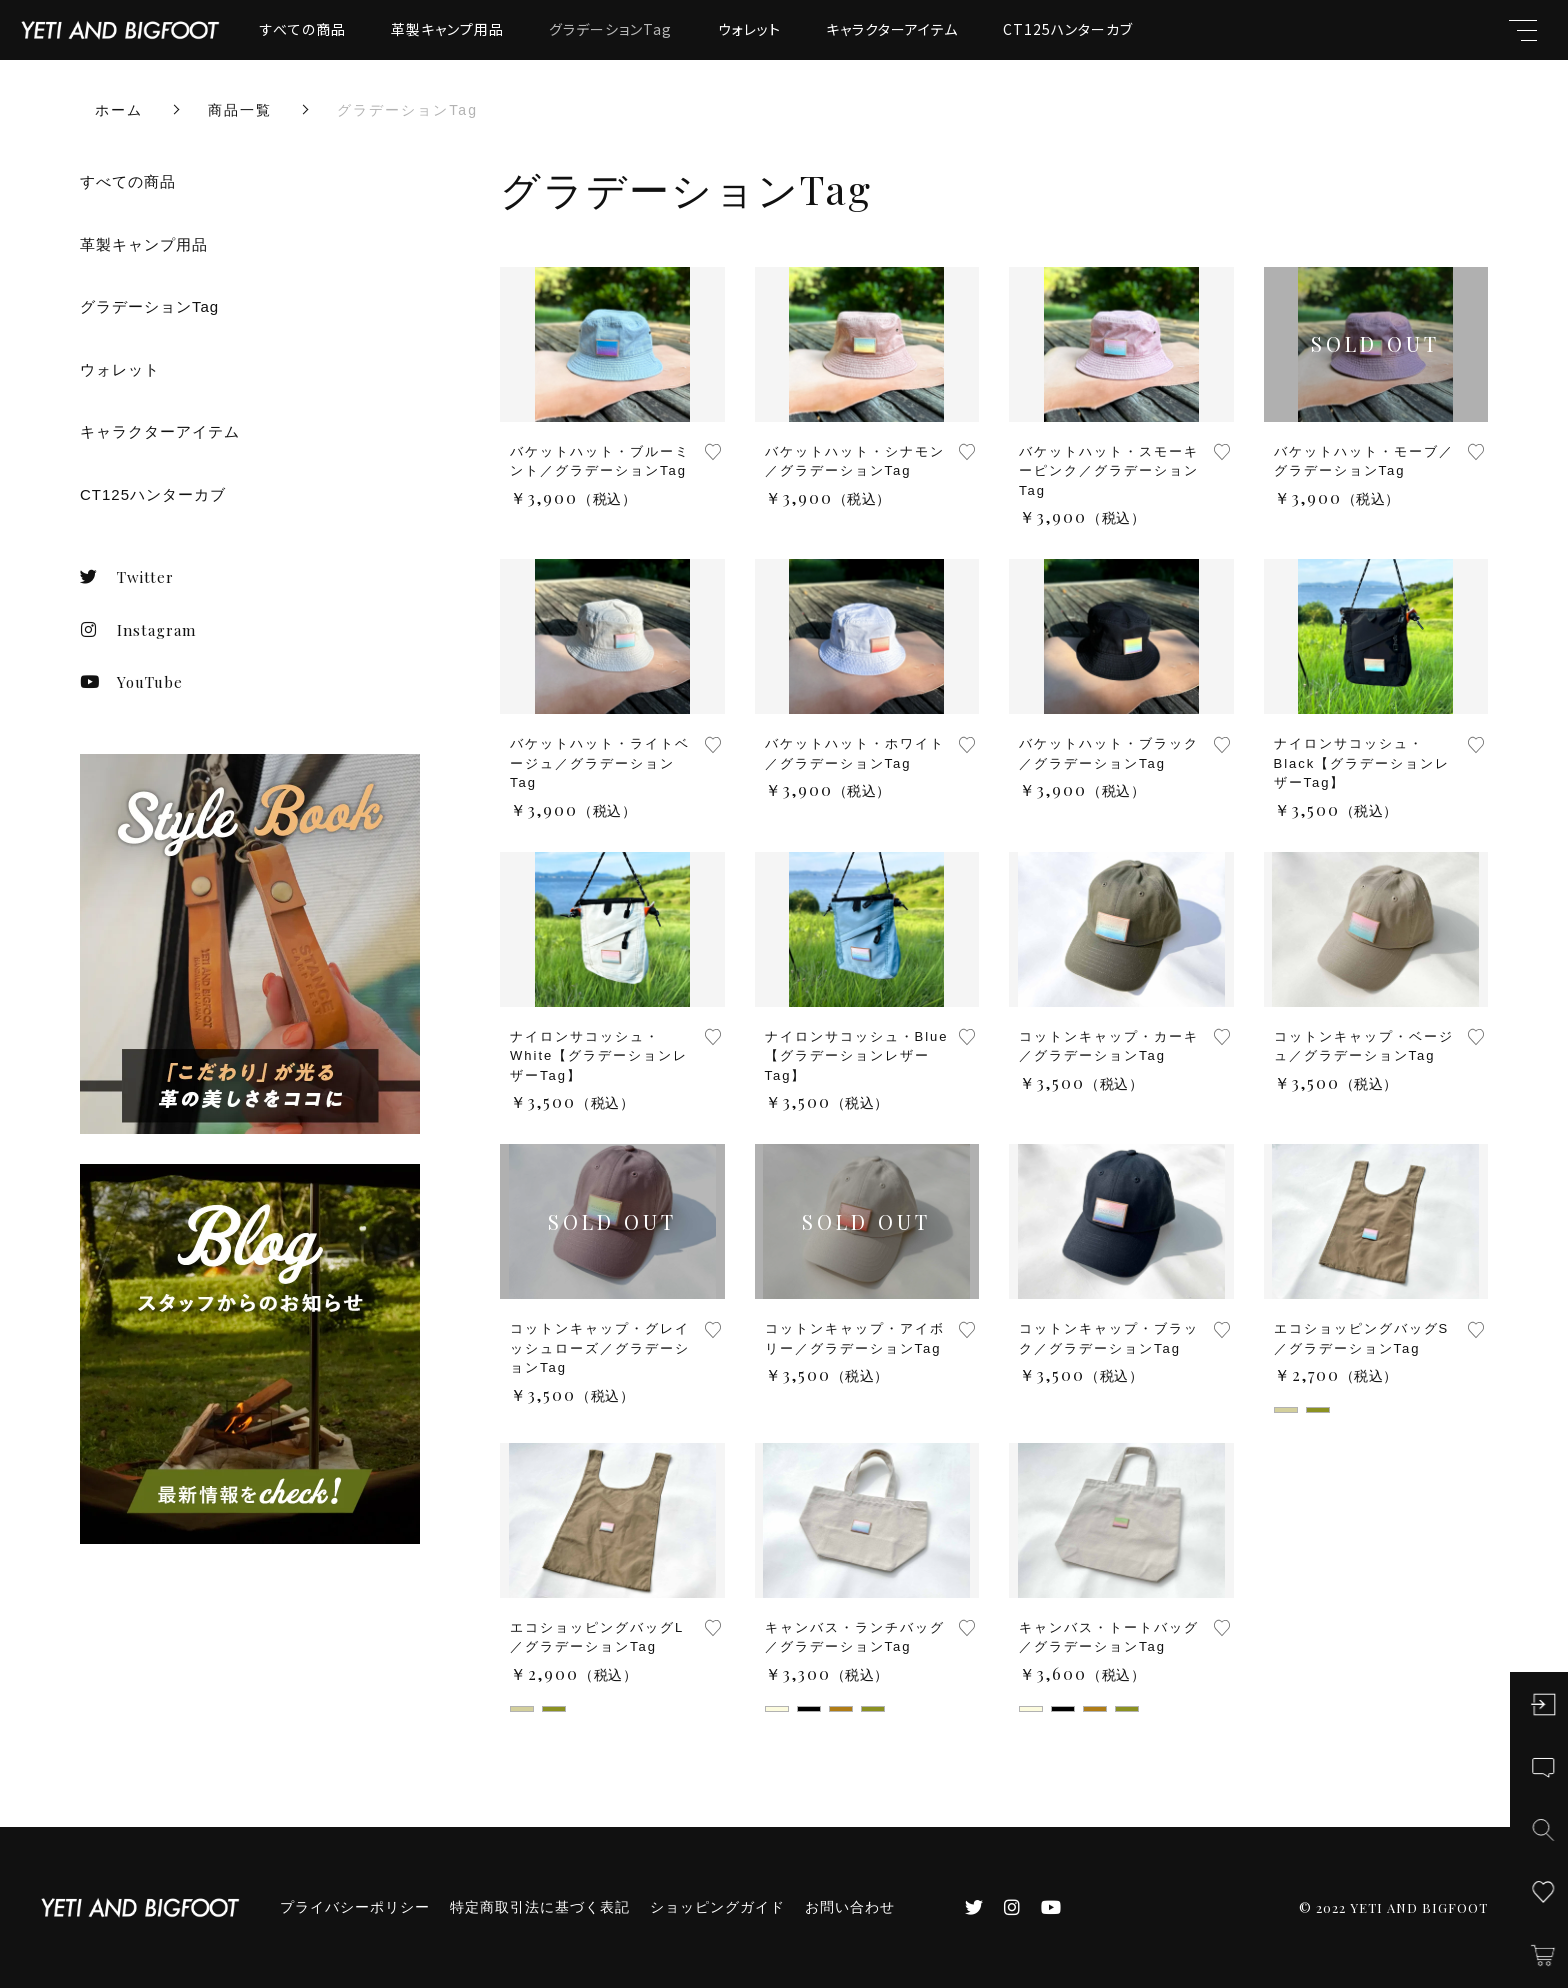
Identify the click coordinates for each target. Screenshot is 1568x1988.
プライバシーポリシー (355, 1907)
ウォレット (749, 29)
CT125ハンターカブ (1068, 29)
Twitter (127, 577)
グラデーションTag (610, 29)
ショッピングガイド (717, 1907)
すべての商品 (303, 29)
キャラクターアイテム (892, 29)
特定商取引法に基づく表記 (540, 1907)
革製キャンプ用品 (447, 29)
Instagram (138, 630)
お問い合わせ (850, 1907)
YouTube (131, 682)
